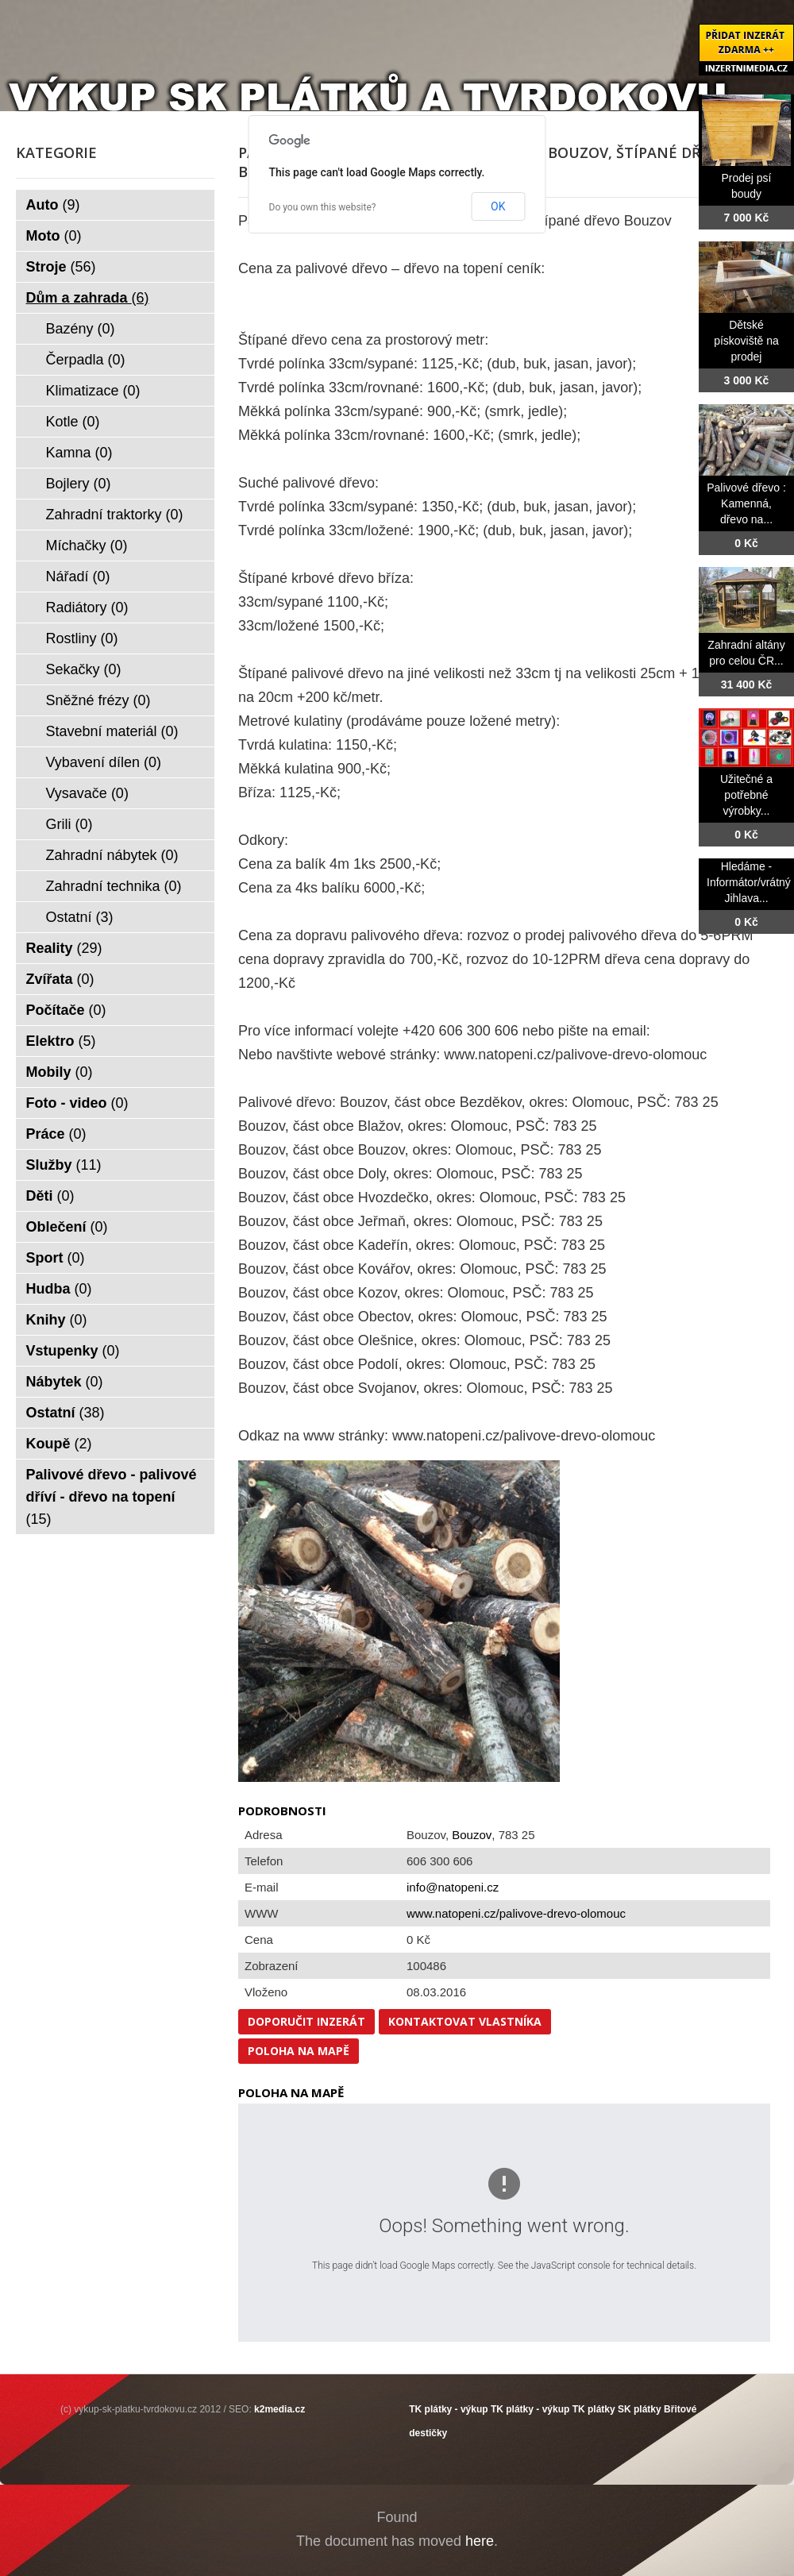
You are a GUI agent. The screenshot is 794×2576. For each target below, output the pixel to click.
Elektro (61, 1041)
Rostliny (82, 638)
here (479, 2541)
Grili (69, 824)
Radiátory (87, 607)
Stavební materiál (112, 731)
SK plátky (639, 2409)
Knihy (56, 1320)
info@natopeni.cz (453, 1887)
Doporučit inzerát (306, 2021)
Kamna (79, 453)
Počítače (66, 1010)
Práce (56, 1134)
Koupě (59, 1444)
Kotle (73, 422)
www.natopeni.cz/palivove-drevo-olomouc (516, 1913)
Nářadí (78, 576)
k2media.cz (279, 2409)
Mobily (59, 1072)
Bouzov (471, 1834)
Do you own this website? (322, 207)
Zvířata (60, 979)
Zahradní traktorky (114, 515)
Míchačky (87, 545)
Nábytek (64, 1382)
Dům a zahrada (87, 298)
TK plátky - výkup (448, 2409)
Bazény (80, 329)
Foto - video (77, 1103)
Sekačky (83, 669)
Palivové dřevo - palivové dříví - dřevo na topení (111, 1497)
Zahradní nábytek (112, 855)
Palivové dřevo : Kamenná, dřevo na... (746, 503)
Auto (53, 205)
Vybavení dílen (103, 762)
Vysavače (87, 793)
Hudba (59, 1289)
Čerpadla (85, 360)
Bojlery (78, 484)
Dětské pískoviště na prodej (746, 340)
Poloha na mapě (298, 2050)
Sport (55, 1258)
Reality (64, 948)
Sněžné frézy (98, 700)
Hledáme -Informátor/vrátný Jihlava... (749, 882)
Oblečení (67, 1227)
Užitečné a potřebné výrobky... (746, 795)
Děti (50, 1196)
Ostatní (80, 917)
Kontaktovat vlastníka (465, 2021)
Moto (54, 236)
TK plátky (593, 2409)
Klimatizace (93, 391)
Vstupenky (73, 1351)
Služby (64, 1165)
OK (498, 206)
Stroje (61, 267)
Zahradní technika (114, 886)
